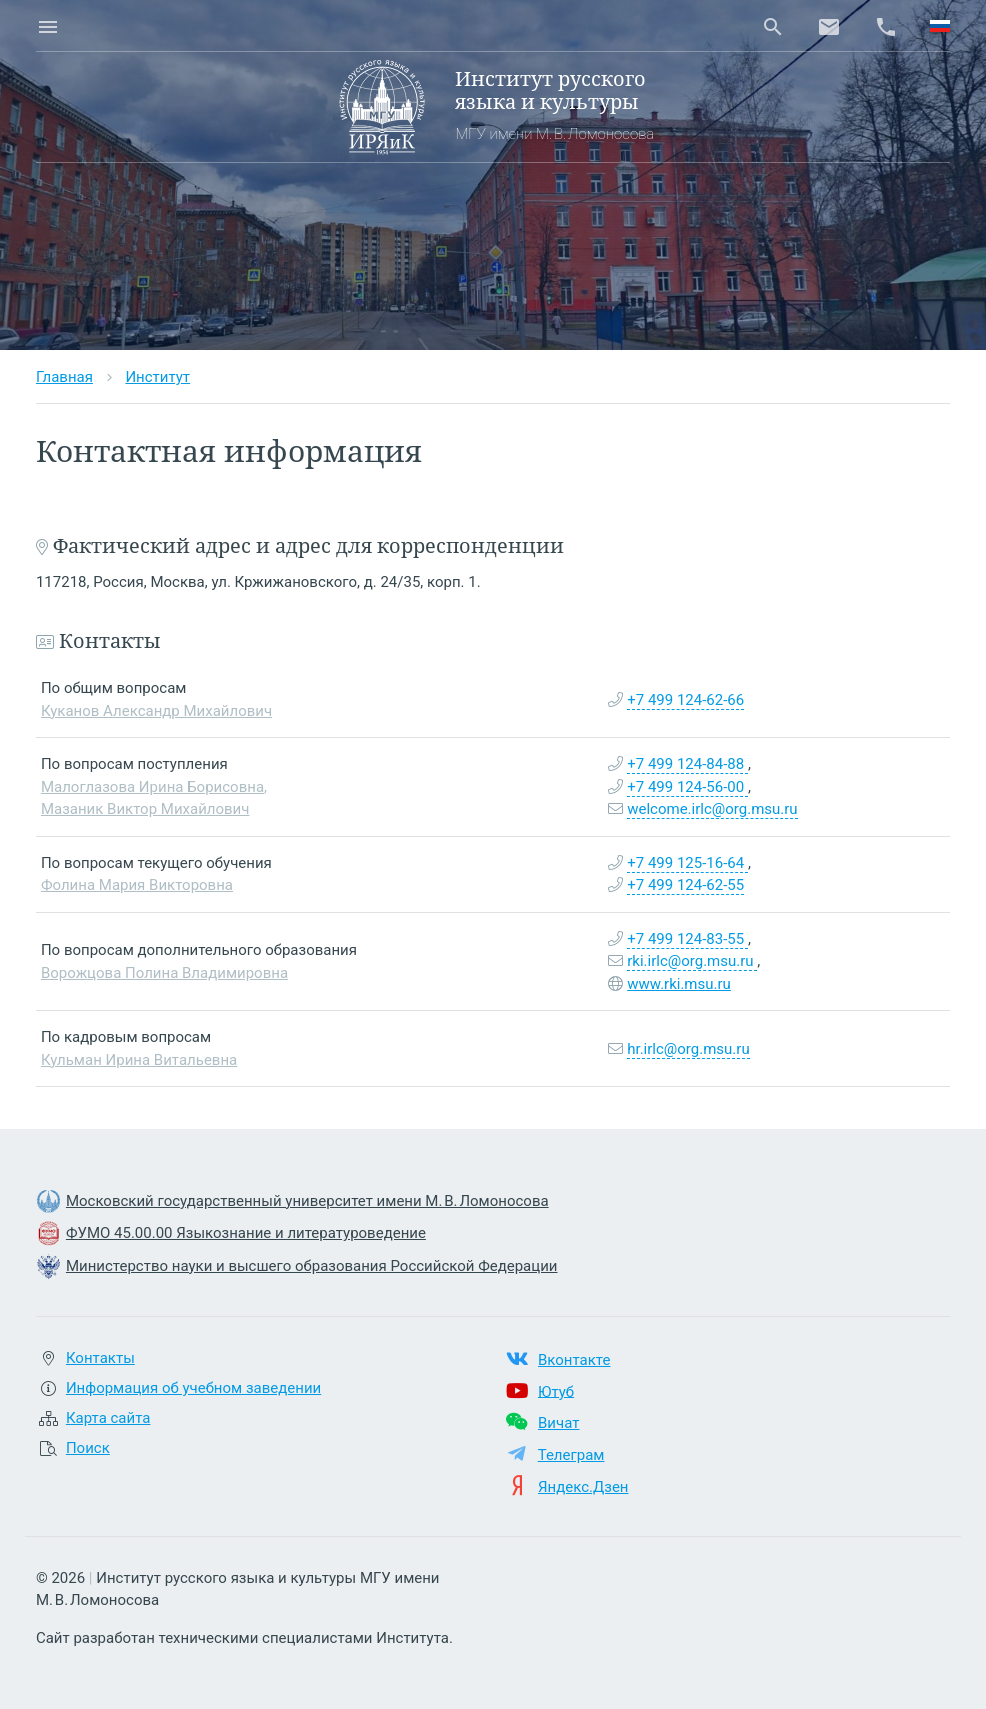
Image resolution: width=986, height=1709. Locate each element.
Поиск (88, 1448)
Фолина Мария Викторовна (137, 885)
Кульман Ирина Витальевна (139, 1060)
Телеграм (571, 1455)
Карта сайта (108, 1418)
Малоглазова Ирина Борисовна (152, 787)
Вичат (558, 1423)
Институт (157, 377)
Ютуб (556, 1391)
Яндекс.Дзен (583, 1487)
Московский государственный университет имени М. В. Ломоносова (307, 1201)
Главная (64, 377)
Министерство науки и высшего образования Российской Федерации (312, 1266)
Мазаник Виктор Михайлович (145, 809)
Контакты (100, 1358)
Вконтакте (574, 1360)
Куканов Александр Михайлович (156, 711)
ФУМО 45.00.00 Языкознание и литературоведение (246, 1233)
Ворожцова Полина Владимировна (164, 973)
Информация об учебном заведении (193, 1388)
